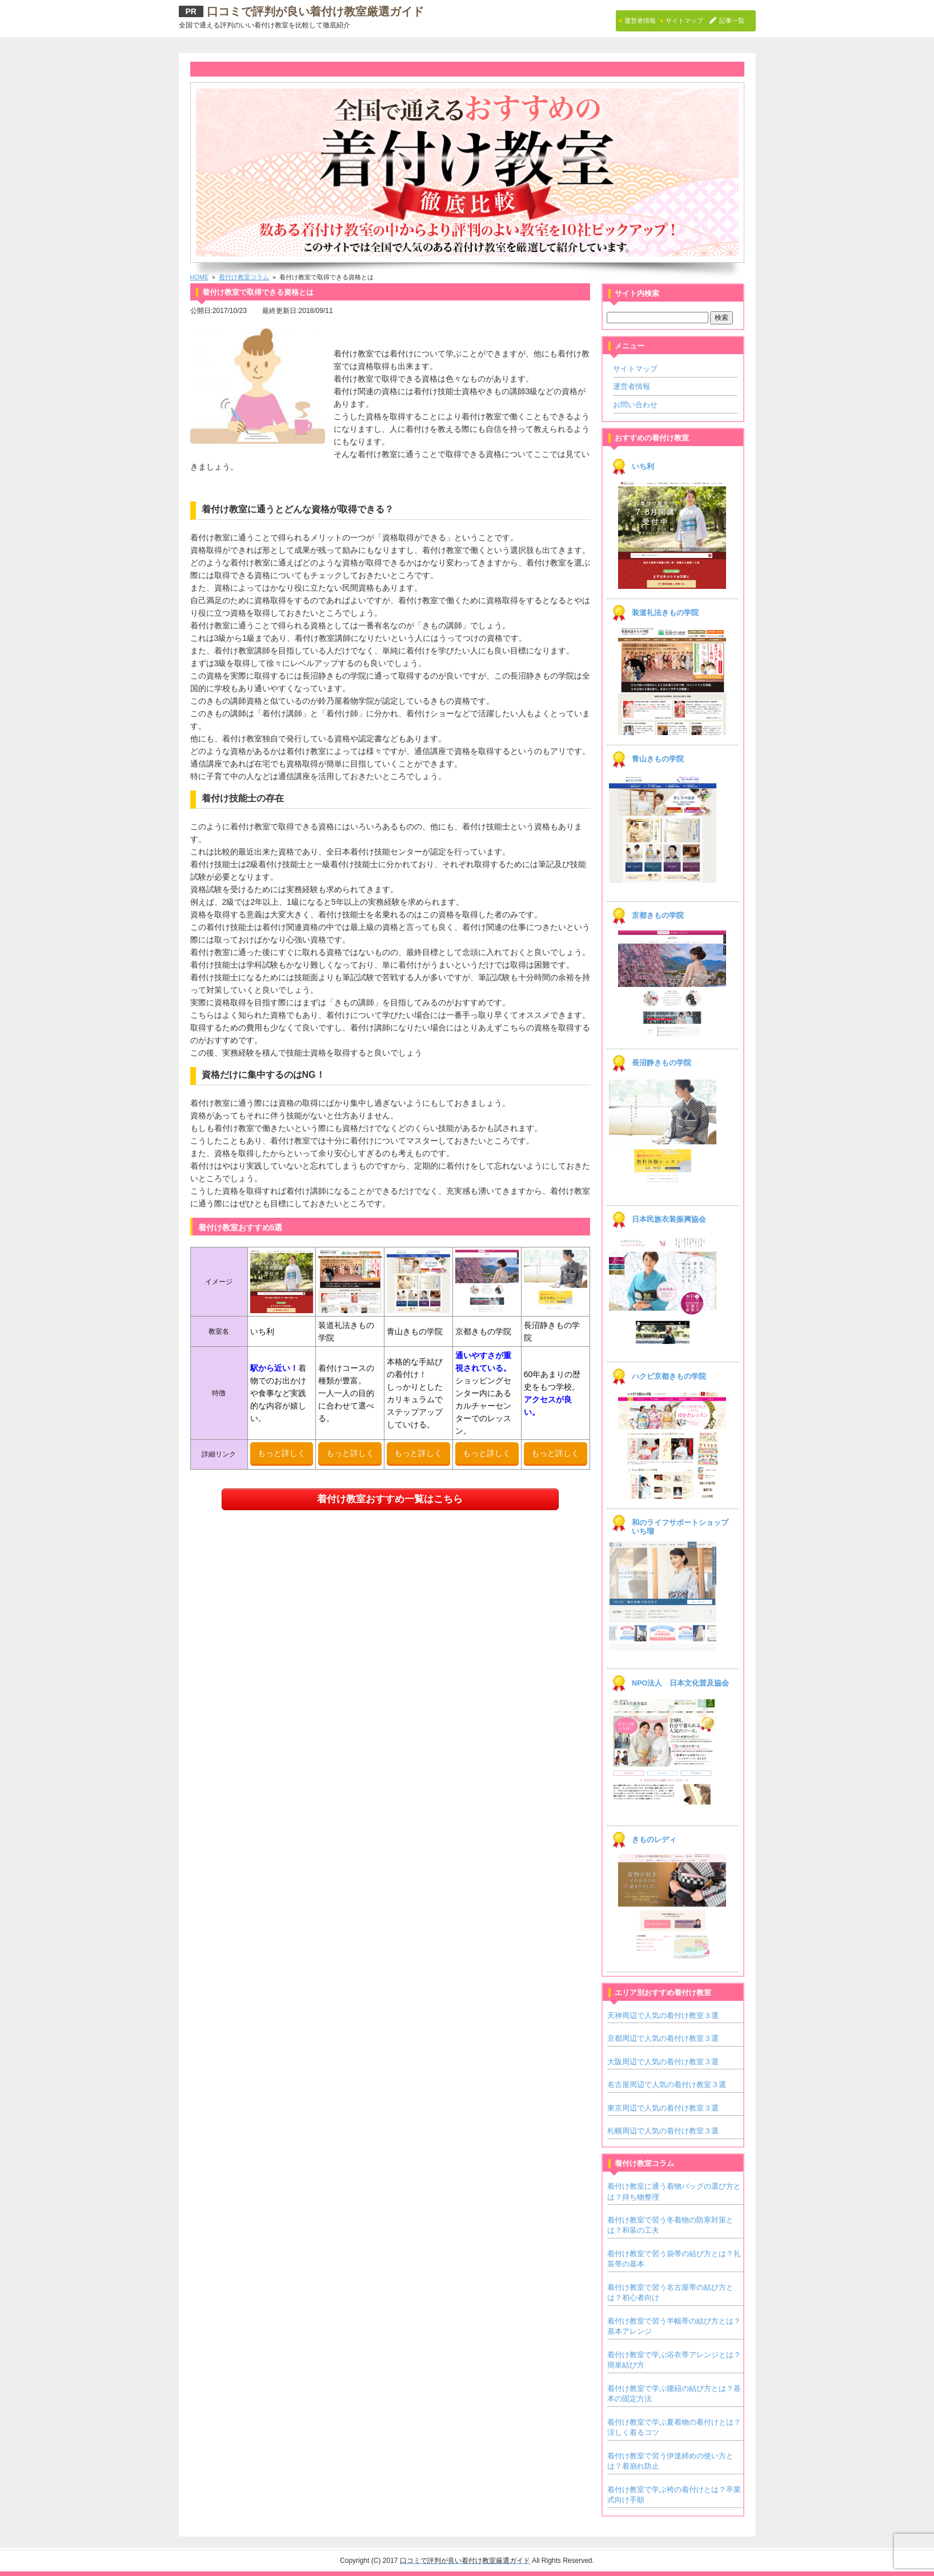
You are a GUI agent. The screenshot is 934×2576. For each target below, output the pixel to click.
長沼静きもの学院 (661, 1063)
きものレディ (654, 1840)
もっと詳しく (282, 1453)
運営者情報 (631, 386)
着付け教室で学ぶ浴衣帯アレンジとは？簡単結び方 (674, 2359)
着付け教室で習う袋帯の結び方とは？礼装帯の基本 (674, 2258)
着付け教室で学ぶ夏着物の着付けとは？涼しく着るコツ (674, 2427)
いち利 (643, 467)
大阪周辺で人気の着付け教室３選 (663, 2061)
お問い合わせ (635, 404)
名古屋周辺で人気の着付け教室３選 (666, 2084)
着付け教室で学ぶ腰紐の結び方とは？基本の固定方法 (674, 2393)
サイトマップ (635, 368)
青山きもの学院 (658, 759)
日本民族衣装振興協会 (669, 1219)
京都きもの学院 (658, 916)
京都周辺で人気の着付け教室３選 (663, 2038)
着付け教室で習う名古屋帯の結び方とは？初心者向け (670, 2292)
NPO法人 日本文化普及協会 (680, 1683)
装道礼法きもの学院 (665, 613)
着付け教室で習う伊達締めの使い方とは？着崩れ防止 (670, 2460)
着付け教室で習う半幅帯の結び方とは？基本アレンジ (674, 2326)
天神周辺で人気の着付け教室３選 (663, 2015)
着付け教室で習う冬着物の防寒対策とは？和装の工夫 (670, 2225)
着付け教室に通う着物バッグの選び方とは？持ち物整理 (674, 2191)
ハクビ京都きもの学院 (669, 1377)
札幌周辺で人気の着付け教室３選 (663, 2130)
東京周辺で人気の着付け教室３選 (663, 2108)
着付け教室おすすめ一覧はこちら (390, 1498)
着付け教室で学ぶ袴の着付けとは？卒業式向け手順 (674, 2494)
